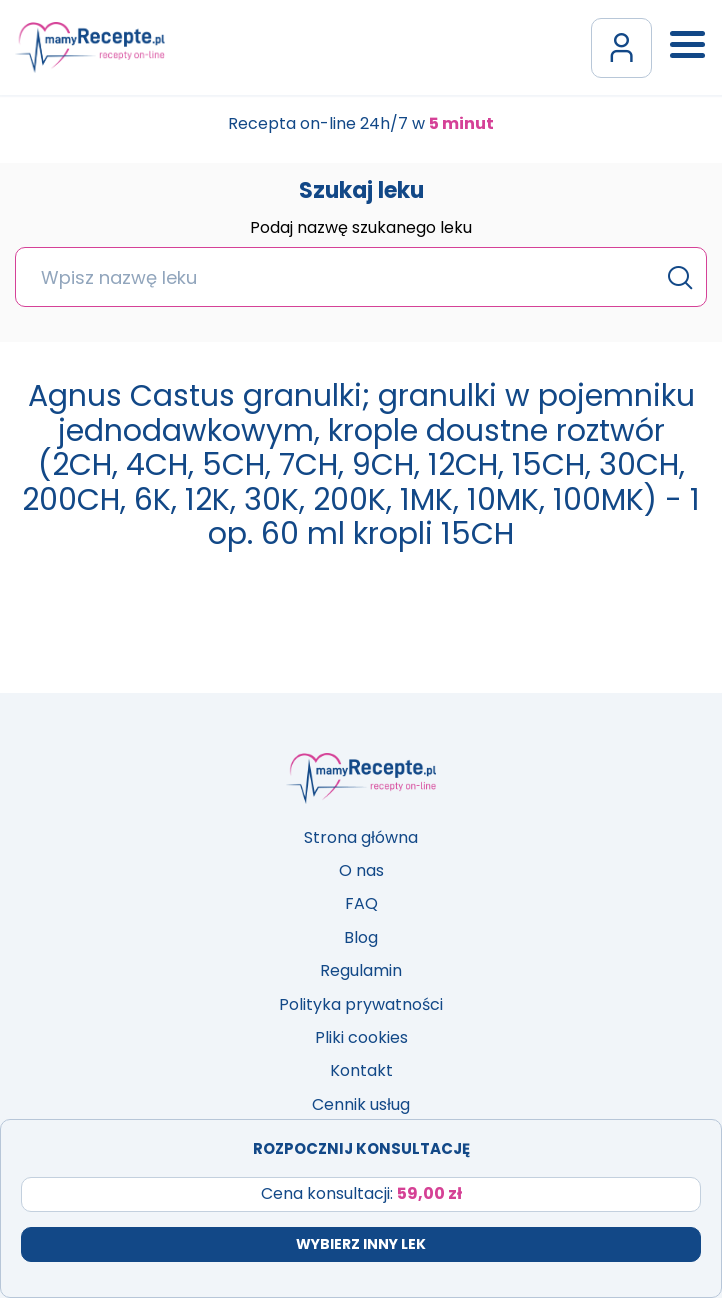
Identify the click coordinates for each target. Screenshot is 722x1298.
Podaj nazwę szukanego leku (361, 229)
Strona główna (361, 837)
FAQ (361, 903)
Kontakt (361, 1070)
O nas (361, 870)
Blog (361, 937)
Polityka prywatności (361, 1004)
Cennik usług (361, 1104)
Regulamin (361, 970)
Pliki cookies (361, 1037)
